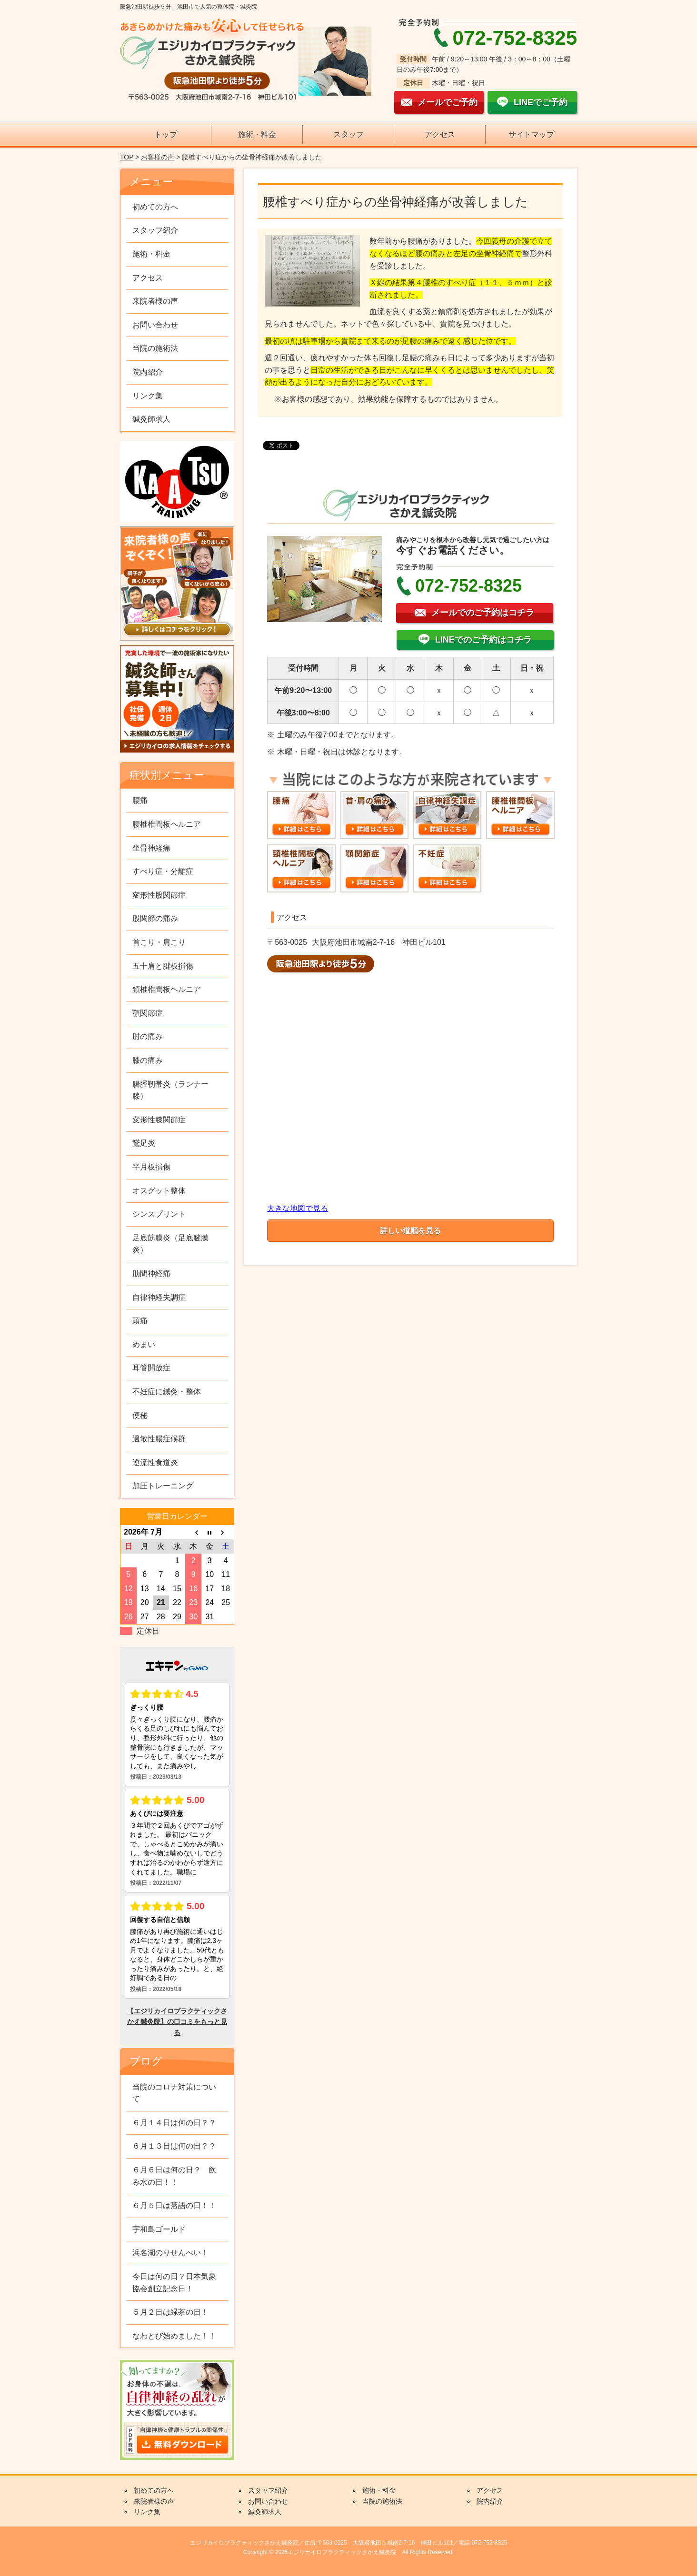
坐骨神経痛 (151, 848)
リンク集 (147, 396)
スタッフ (348, 134)
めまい (143, 1344)
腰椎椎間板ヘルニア (166, 824)
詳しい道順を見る (410, 1231)
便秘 (140, 1415)
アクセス (440, 134)
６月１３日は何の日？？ (174, 2146)
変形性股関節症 (159, 895)
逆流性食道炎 (155, 1462)
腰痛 (140, 800)
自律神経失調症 (159, 1297)
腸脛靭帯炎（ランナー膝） (170, 1090)
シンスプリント (159, 1214)
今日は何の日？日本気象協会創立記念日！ (174, 2282)
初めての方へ (155, 207)
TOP (126, 157)
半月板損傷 (151, 1167)
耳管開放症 (151, 1368)
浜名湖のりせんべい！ (170, 2253)
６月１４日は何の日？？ (174, 2123)
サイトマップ (531, 134)
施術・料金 (257, 134)
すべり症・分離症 (162, 871)
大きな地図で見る (297, 1208)
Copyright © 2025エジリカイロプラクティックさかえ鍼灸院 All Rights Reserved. (348, 2552)
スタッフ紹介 (155, 230)
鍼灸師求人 (151, 419)
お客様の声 (157, 157)
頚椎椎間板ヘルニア (166, 989)
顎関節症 (147, 1013)
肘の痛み (147, 1036)
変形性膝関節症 (159, 1120)
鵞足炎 (143, 1143)
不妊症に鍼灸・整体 (166, 1391)
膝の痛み (147, 1060)
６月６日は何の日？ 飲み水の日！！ (174, 2176)
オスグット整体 (159, 1191)
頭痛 (140, 1321)
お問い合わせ (155, 325)
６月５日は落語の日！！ (174, 2205)
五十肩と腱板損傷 (162, 966)
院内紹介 (147, 372)
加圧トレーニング (162, 1486)
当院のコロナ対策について (174, 2093)
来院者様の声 (155, 301)
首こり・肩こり (159, 942)
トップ (165, 134)
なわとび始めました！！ (174, 2336)
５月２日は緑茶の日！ (170, 2312)
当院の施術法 (155, 348)
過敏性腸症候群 (159, 1439)
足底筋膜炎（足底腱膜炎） (170, 1244)
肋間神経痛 (151, 1273)
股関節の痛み (155, 918)
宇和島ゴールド (159, 2229)
